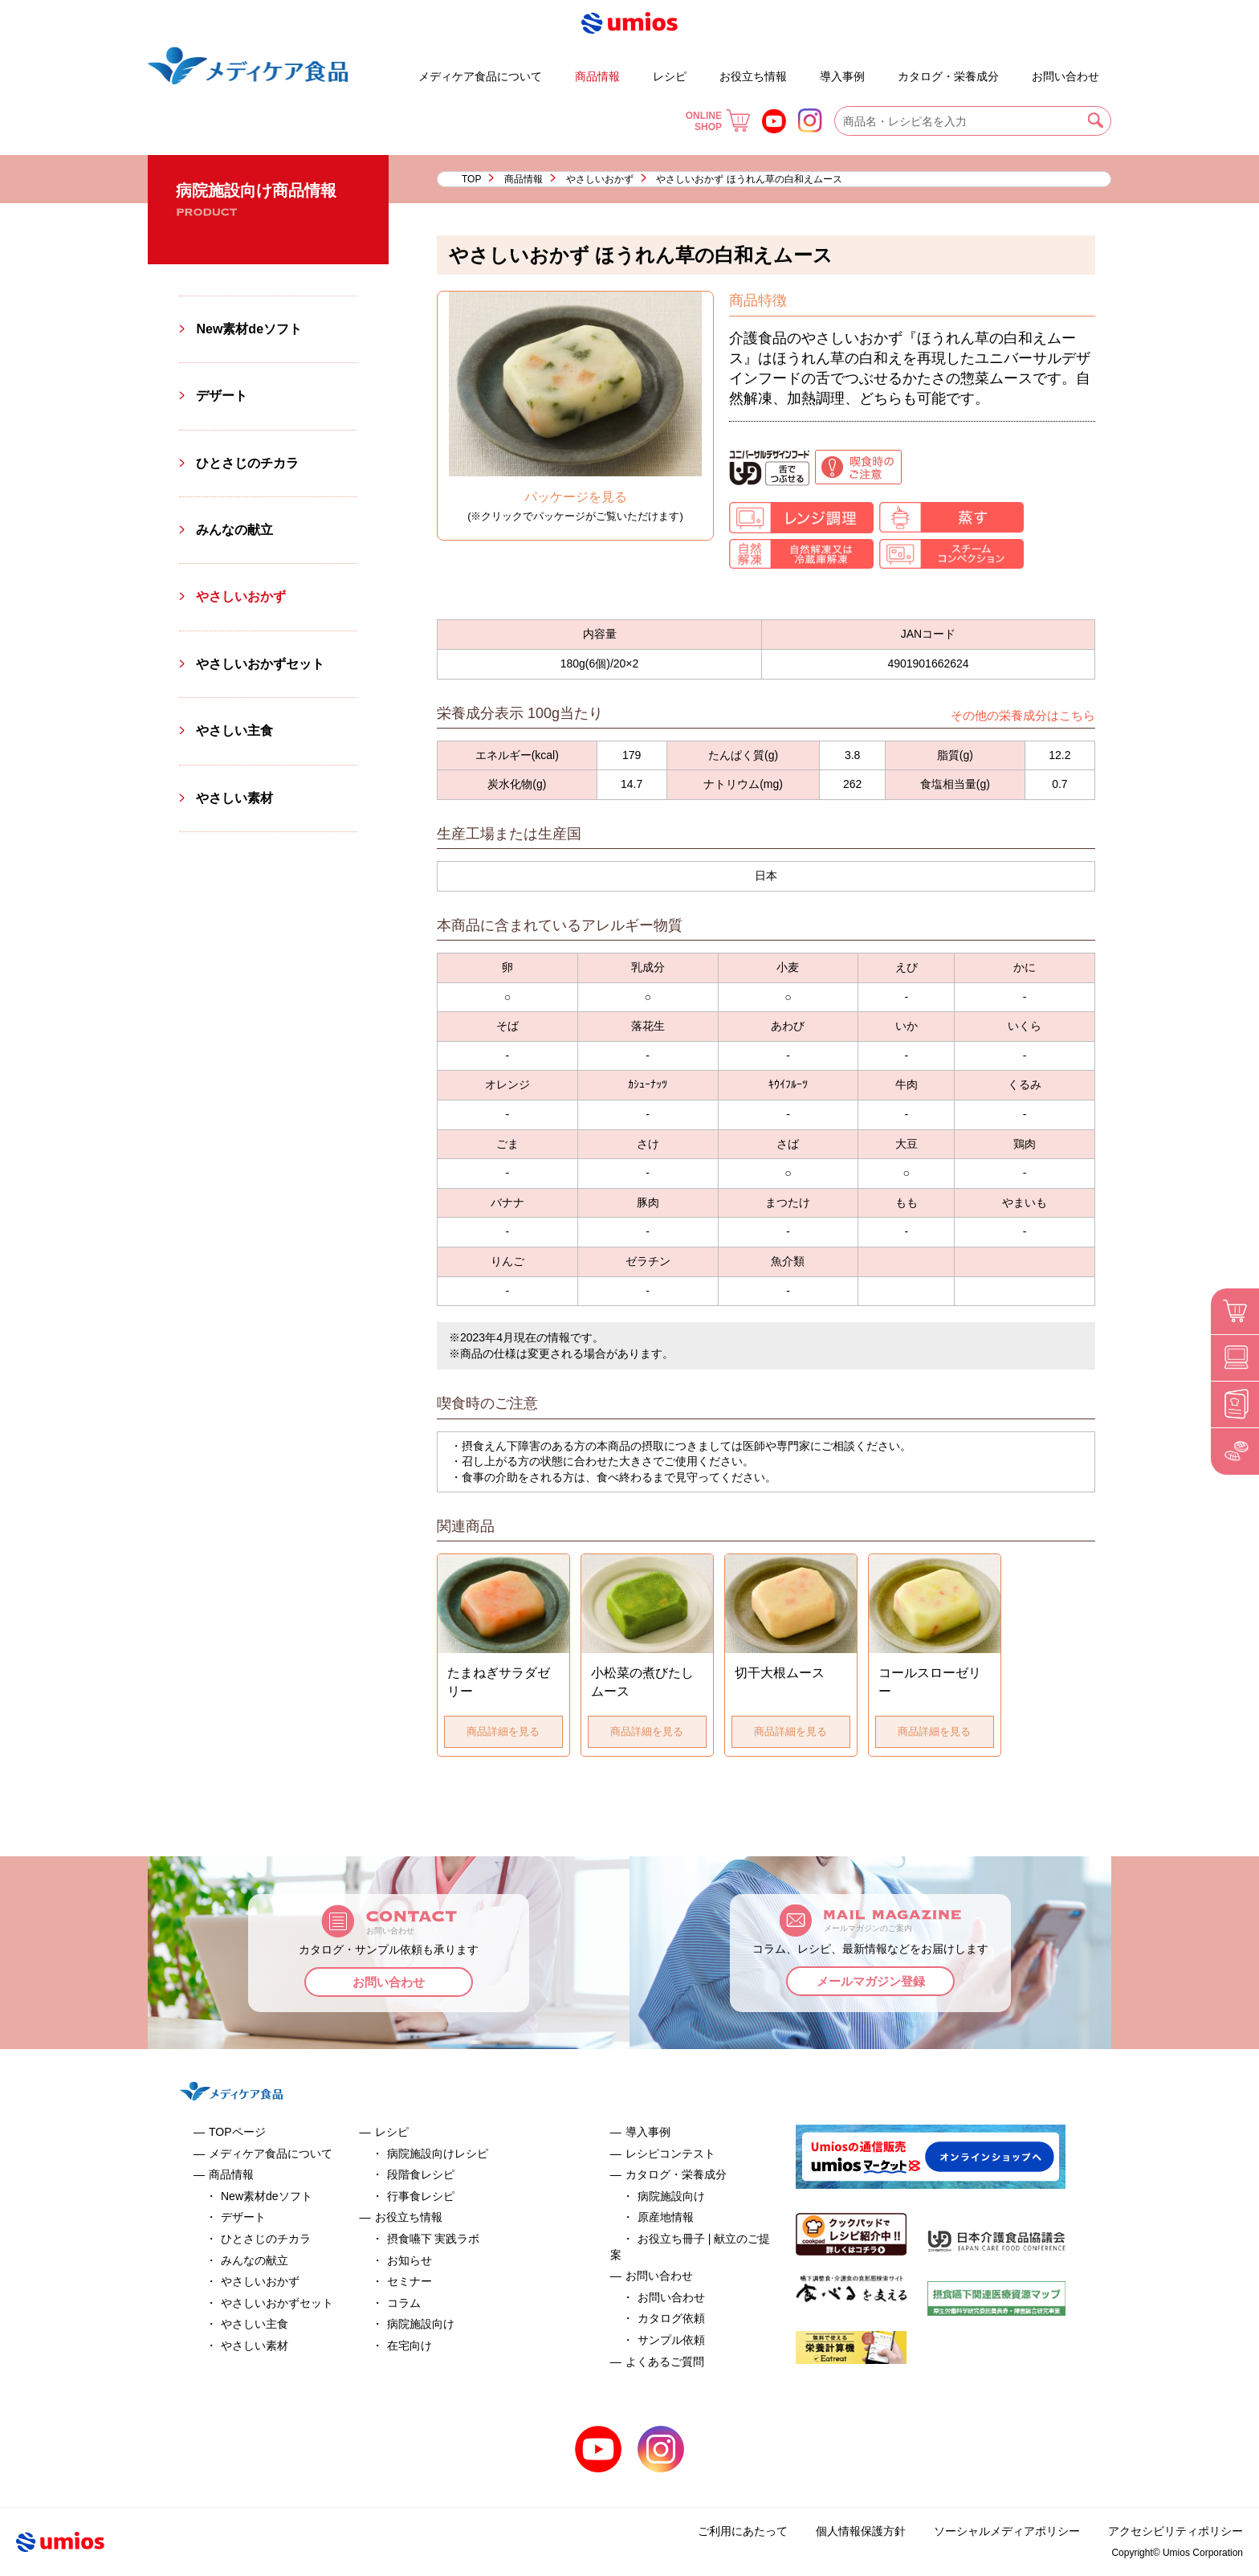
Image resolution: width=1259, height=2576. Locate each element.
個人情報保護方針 (861, 2531)
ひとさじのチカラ (247, 463)
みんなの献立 (234, 530)
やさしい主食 (234, 730)
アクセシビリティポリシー (1175, 2531)
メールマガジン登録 (871, 1981)
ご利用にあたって (743, 2531)
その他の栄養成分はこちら (1023, 715)
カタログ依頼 (671, 2318)
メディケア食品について (480, 76)
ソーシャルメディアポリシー (1007, 2531)
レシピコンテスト (670, 2153)
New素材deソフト (249, 329)
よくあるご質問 (1018, 69)
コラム (404, 2302)
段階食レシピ (420, 2174)
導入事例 (842, 76)
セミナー (409, 2281)
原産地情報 (666, 2217)
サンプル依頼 (671, 2339)
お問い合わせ (1065, 76)
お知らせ (409, 2260)
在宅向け (409, 2345)
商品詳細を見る (503, 1731)
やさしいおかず (600, 179)
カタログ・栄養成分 (948, 76)
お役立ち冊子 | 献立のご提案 (885, 69)
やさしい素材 (234, 798)
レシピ (670, 76)
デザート (371, 69)
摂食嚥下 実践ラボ (433, 2238)
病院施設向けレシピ (437, 2153)
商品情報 (597, 76)
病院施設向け (420, 2323)
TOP (471, 179)
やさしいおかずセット (260, 664)
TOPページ (237, 2131)
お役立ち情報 (753, 76)
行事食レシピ (420, 2196)
